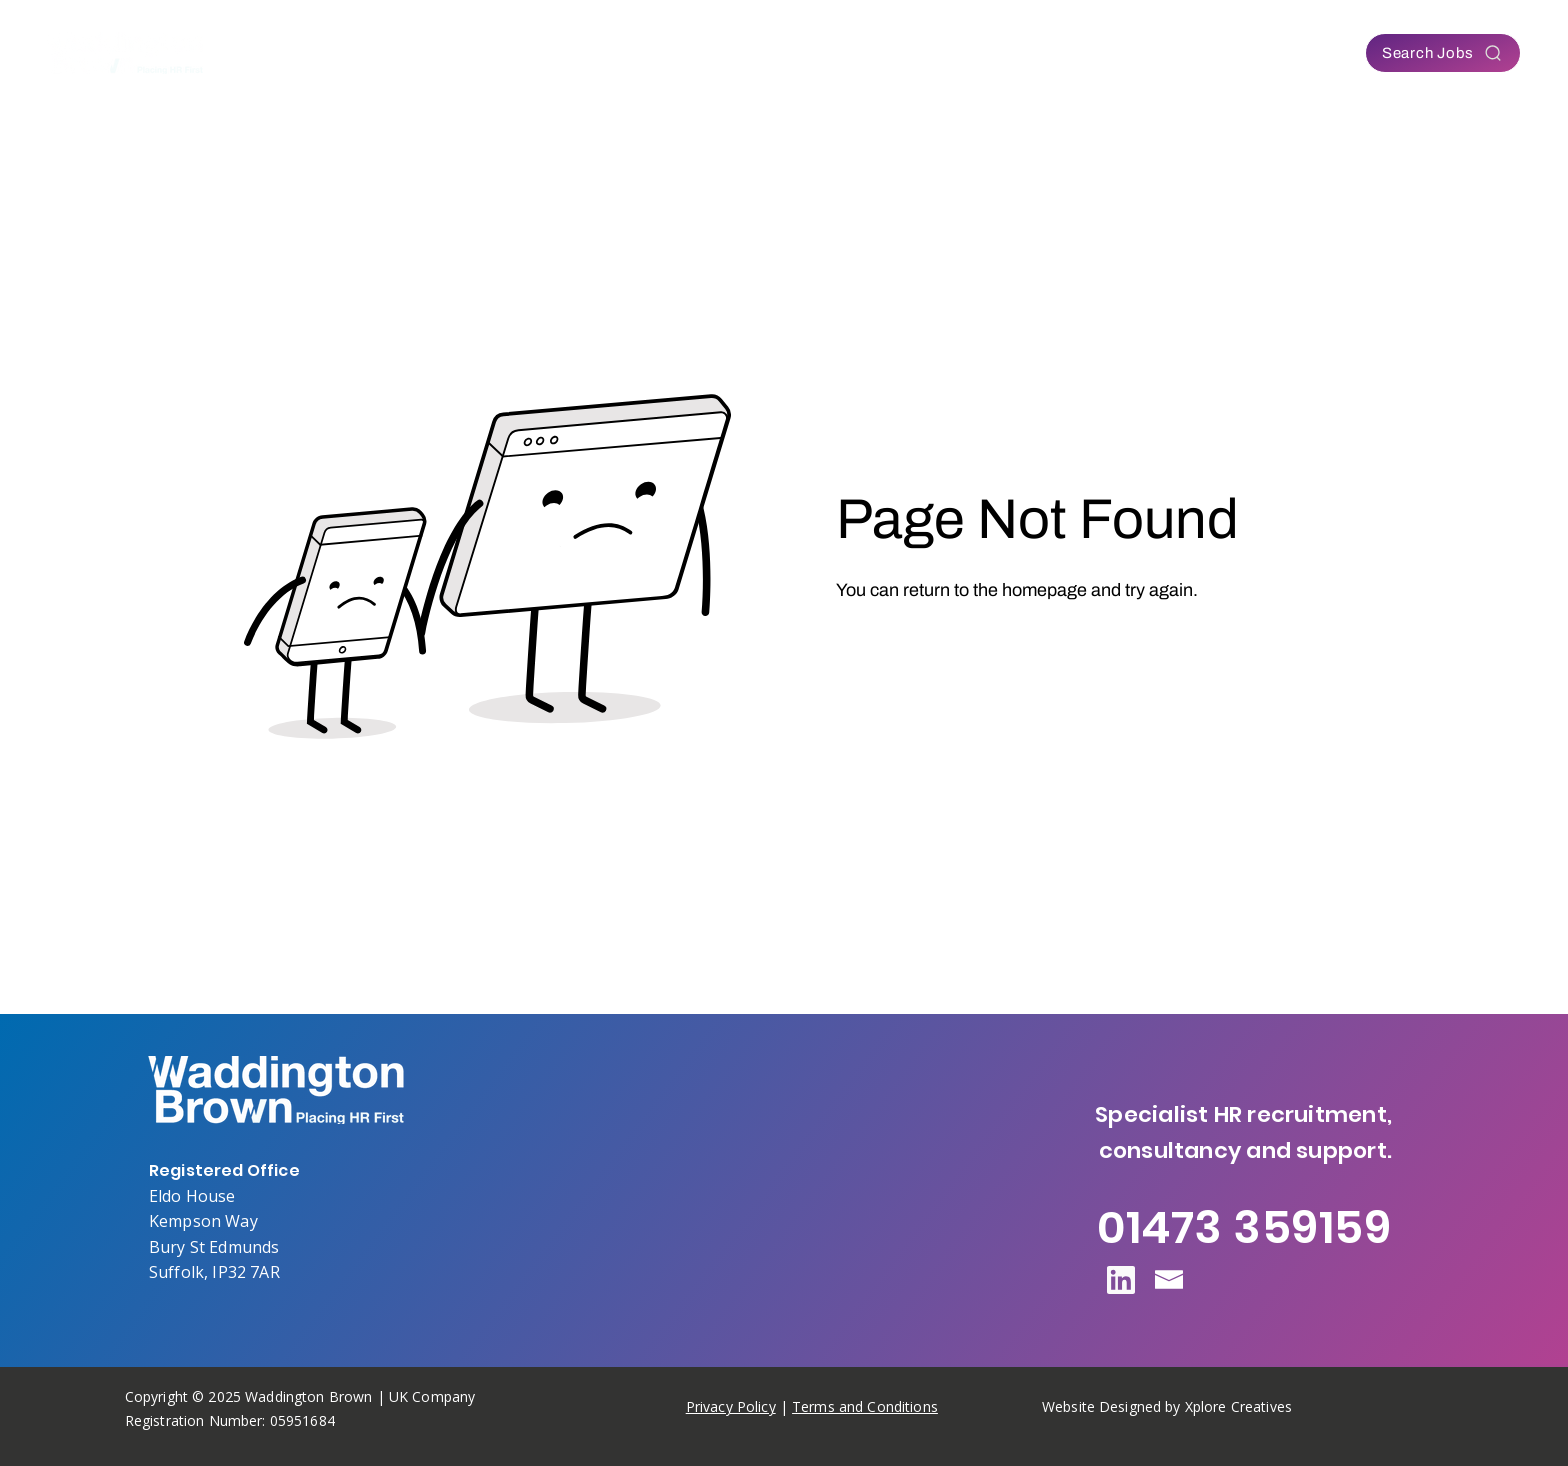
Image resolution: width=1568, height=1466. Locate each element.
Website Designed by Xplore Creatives (1167, 1406)
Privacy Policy (731, 1406)
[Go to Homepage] (916, 645)
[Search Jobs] (1443, 53)
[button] (620, 53)
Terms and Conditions (865, 1406)
